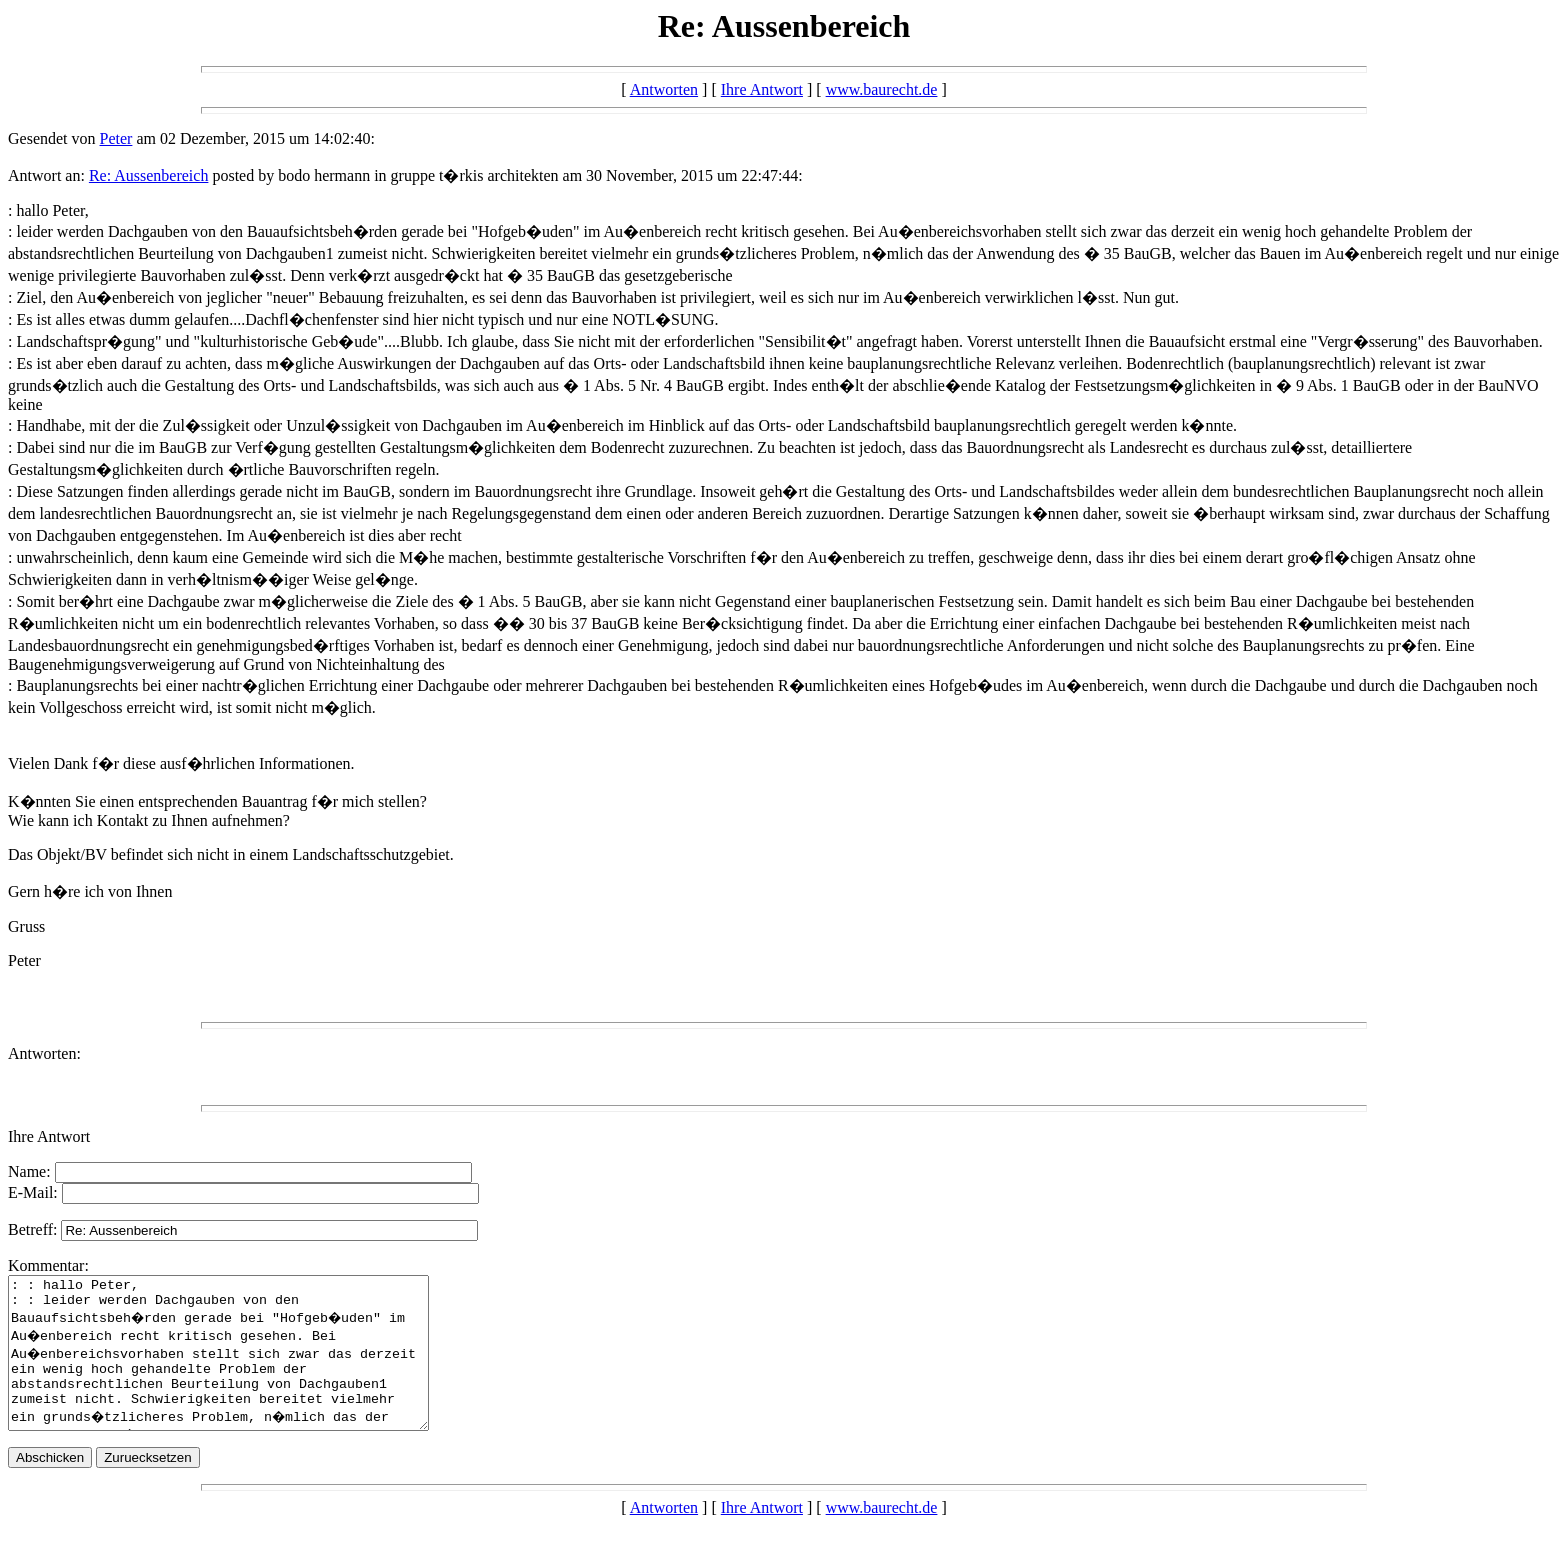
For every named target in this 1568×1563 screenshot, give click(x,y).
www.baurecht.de (882, 89)
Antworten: (44, 1053)
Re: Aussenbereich (149, 175)
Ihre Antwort (762, 89)
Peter (116, 138)
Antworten (664, 89)
